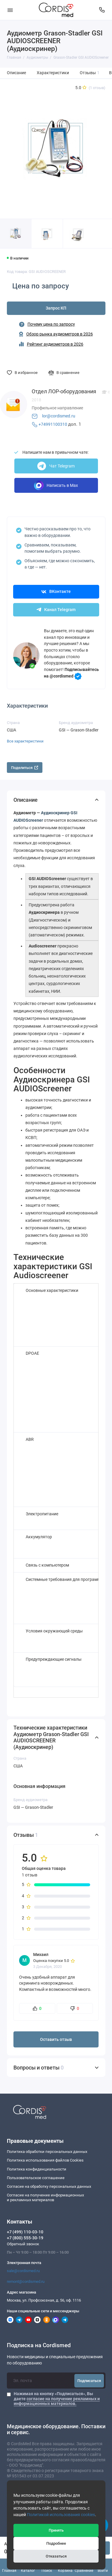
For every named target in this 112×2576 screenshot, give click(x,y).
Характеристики (53, 72)
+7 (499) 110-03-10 (25, 2231)
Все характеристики (25, 741)
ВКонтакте (56, 591)
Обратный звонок (23, 2244)
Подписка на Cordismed (39, 2345)
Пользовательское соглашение (36, 2178)
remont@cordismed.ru (26, 2281)
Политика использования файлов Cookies (45, 2160)
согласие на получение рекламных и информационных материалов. (57, 2401)
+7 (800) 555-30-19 (25, 2237)
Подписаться (89, 2380)
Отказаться (56, 2556)
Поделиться (24, 767)
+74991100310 (53, 424)
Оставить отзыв (56, 2039)
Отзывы (90, 72)
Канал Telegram (56, 609)
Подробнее (56, 2543)
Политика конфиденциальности (36, 2169)
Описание (16, 72)
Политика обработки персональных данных (47, 2151)
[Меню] (10, 10)
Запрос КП (56, 308)
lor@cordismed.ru (58, 416)
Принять (56, 2530)
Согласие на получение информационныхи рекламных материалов (45, 2197)
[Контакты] (102, 10)
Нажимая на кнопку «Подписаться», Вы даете (57, 2398)
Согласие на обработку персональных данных (49, 2186)
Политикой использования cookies (61, 2514)
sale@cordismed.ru (23, 2271)
